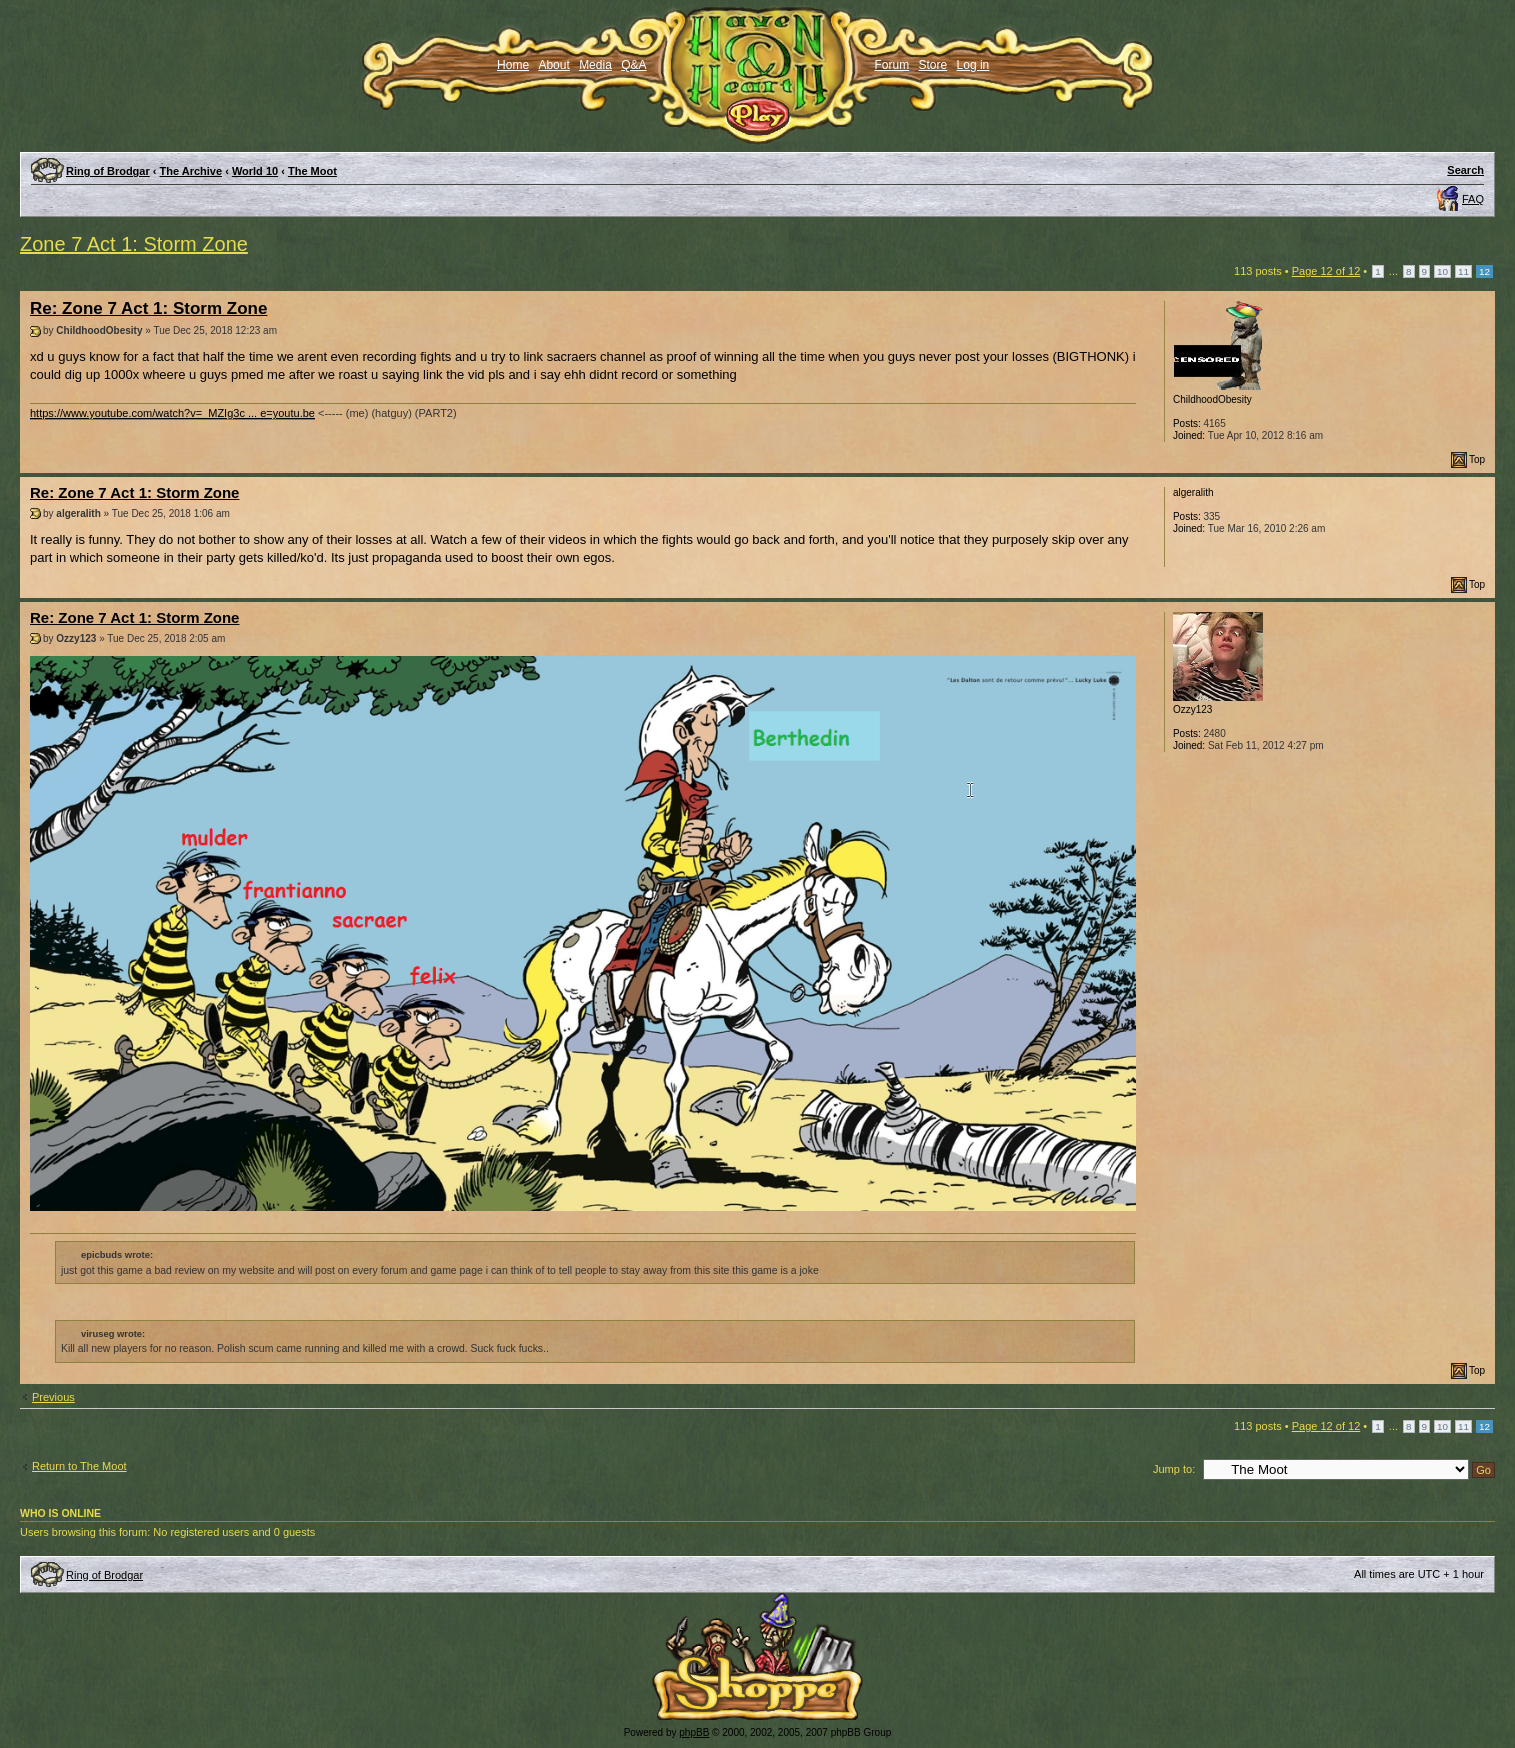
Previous (53, 1397)
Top (1477, 459)
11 (1463, 271)
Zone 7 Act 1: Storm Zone (134, 244)
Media (595, 65)
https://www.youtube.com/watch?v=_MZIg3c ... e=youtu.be (172, 413)
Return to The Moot (79, 1466)
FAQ (1473, 199)
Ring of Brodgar (108, 171)
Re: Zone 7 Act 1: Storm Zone (148, 308)
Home (513, 65)
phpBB (694, 1732)
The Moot (312, 171)
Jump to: (1174, 1469)
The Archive (191, 171)
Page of (1326, 271)
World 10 (255, 171)
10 (1442, 271)
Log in (973, 65)
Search (1465, 170)
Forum (892, 65)
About (553, 65)
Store (933, 65)
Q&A (633, 65)
